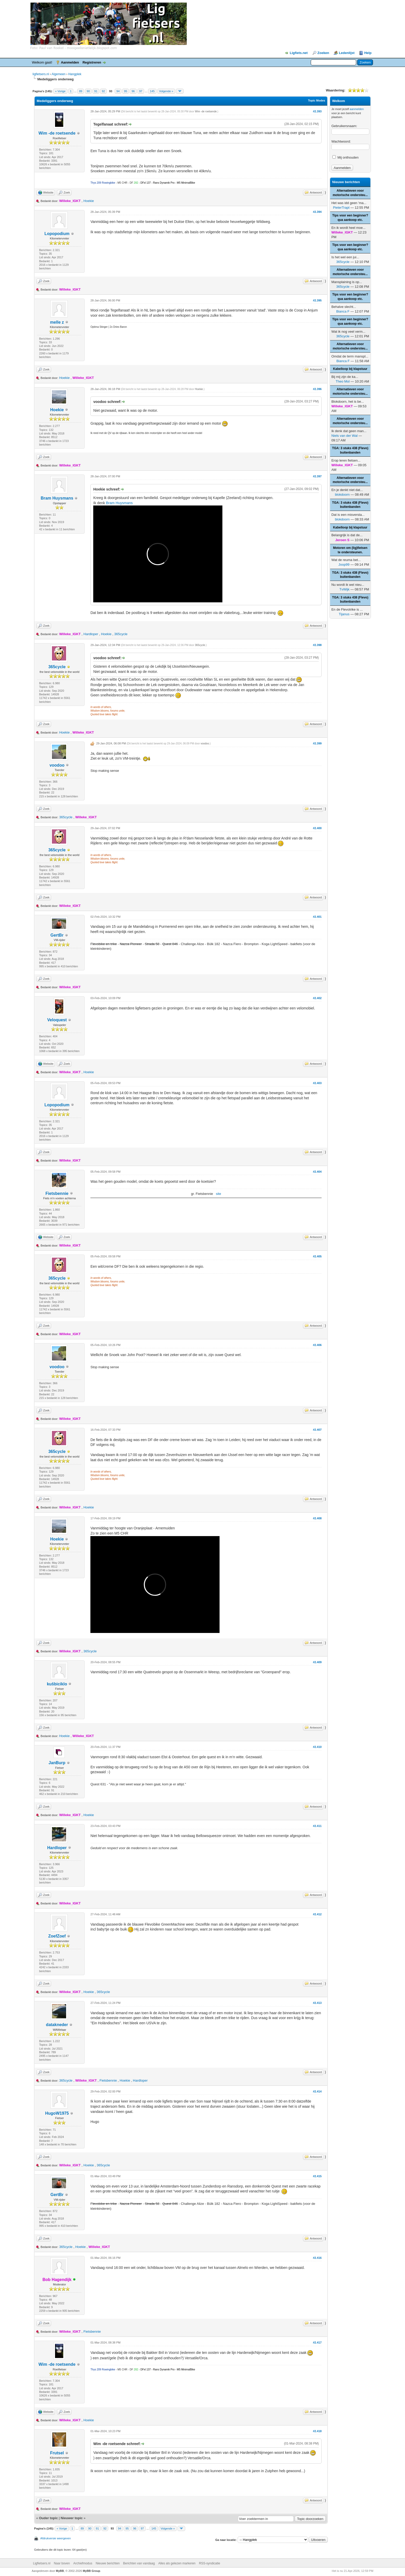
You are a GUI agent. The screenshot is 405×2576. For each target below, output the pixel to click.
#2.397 (317, 476)
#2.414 (317, 2091)
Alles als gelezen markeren (177, 2563)
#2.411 (317, 1825)
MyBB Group (91, 2570)
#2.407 (317, 1429)
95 (125, 91)
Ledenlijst (347, 53)
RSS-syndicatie (209, 2563)
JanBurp (57, 1763)
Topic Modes (316, 100)
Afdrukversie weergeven (55, 2538)
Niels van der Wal (344, 436)
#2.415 (317, 2176)
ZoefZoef (57, 1936)
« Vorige (60, 91)
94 (118, 91)
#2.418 (317, 2431)
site (218, 1194)
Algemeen (58, 74)
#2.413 (317, 2002)
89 (80, 91)
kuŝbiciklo (57, 1684)
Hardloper (90, 634)
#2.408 (317, 1518)
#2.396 (317, 389)
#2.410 (317, 1746)
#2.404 (317, 1171)
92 (103, 91)
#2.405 (317, 1256)
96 (133, 91)
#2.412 (317, 1914)
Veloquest (57, 1020)
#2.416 (317, 2257)
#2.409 (317, 1662)
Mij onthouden (345, 157)
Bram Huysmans (57, 498)
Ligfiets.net (299, 53)
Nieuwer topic (72, 2518)
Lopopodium (56, 233)
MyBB (60, 2570)
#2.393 (317, 111)
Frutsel (57, 2453)
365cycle (120, 634)
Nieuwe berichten (108, 2563)
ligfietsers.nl (41, 74)
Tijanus (344, 614)
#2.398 (317, 645)
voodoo (57, 765)
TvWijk (344, 589)
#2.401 (317, 916)
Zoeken (323, 53)
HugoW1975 (57, 2113)
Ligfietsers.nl (41, 2563)
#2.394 (317, 211)
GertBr (57, 935)
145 (152, 91)
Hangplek (74, 74)
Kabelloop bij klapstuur (350, 369)
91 (95, 91)
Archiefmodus (82, 2563)
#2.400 (317, 828)
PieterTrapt (341, 207)
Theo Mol (343, 381)
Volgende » (166, 91)
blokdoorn (342, 494)
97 (140, 91)
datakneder (57, 2024)
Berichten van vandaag (139, 2563)
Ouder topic (48, 2518)
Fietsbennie (56, 1193)
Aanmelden (70, 62)
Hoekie (88, 201)
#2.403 (317, 1083)
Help (367, 53)
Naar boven (62, 2563)
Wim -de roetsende (56, 133)
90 (88, 91)
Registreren (91, 62)
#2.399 (317, 743)
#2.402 (317, 998)
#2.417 (317, 2342)
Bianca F (342, 311)
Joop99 (343, 564)
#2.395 (317, 300)
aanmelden (357, 109)
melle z (57, 322)
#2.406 (317, 1345)
